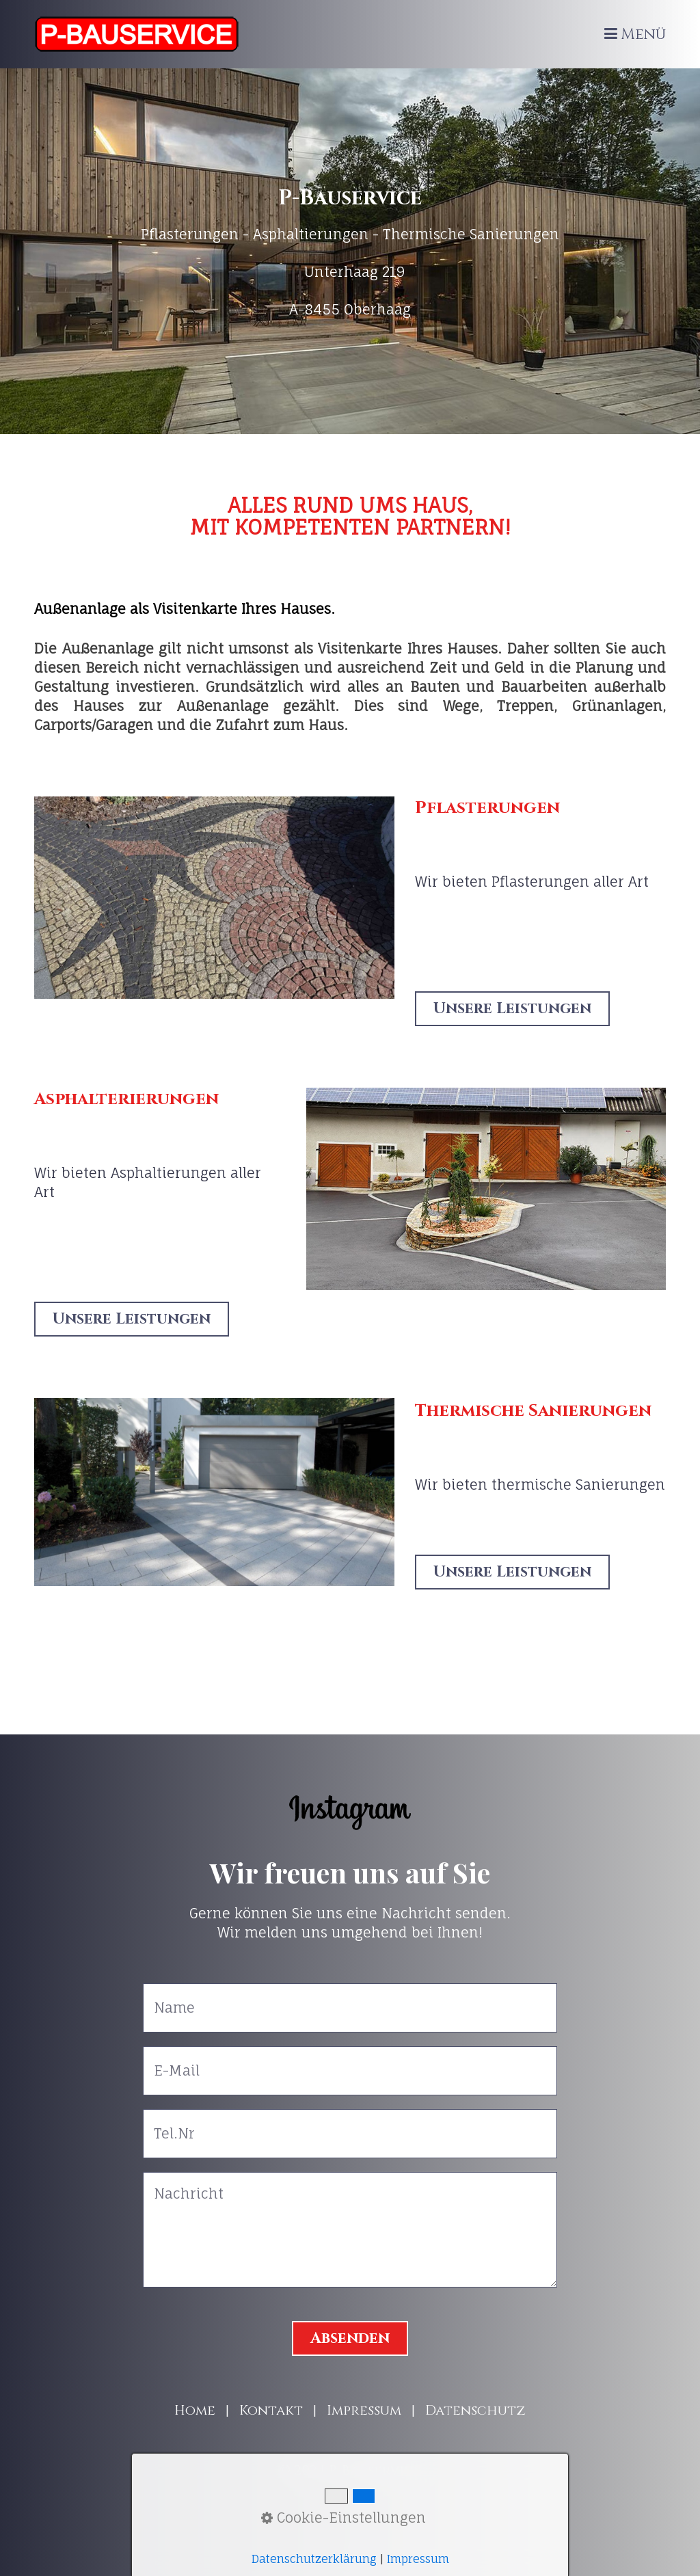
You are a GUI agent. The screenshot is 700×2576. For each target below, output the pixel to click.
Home (194, 2410)
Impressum (364, 2410)
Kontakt (271, 2410)
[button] (512, 1008)
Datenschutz (475, 2410)
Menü (643, 34)
